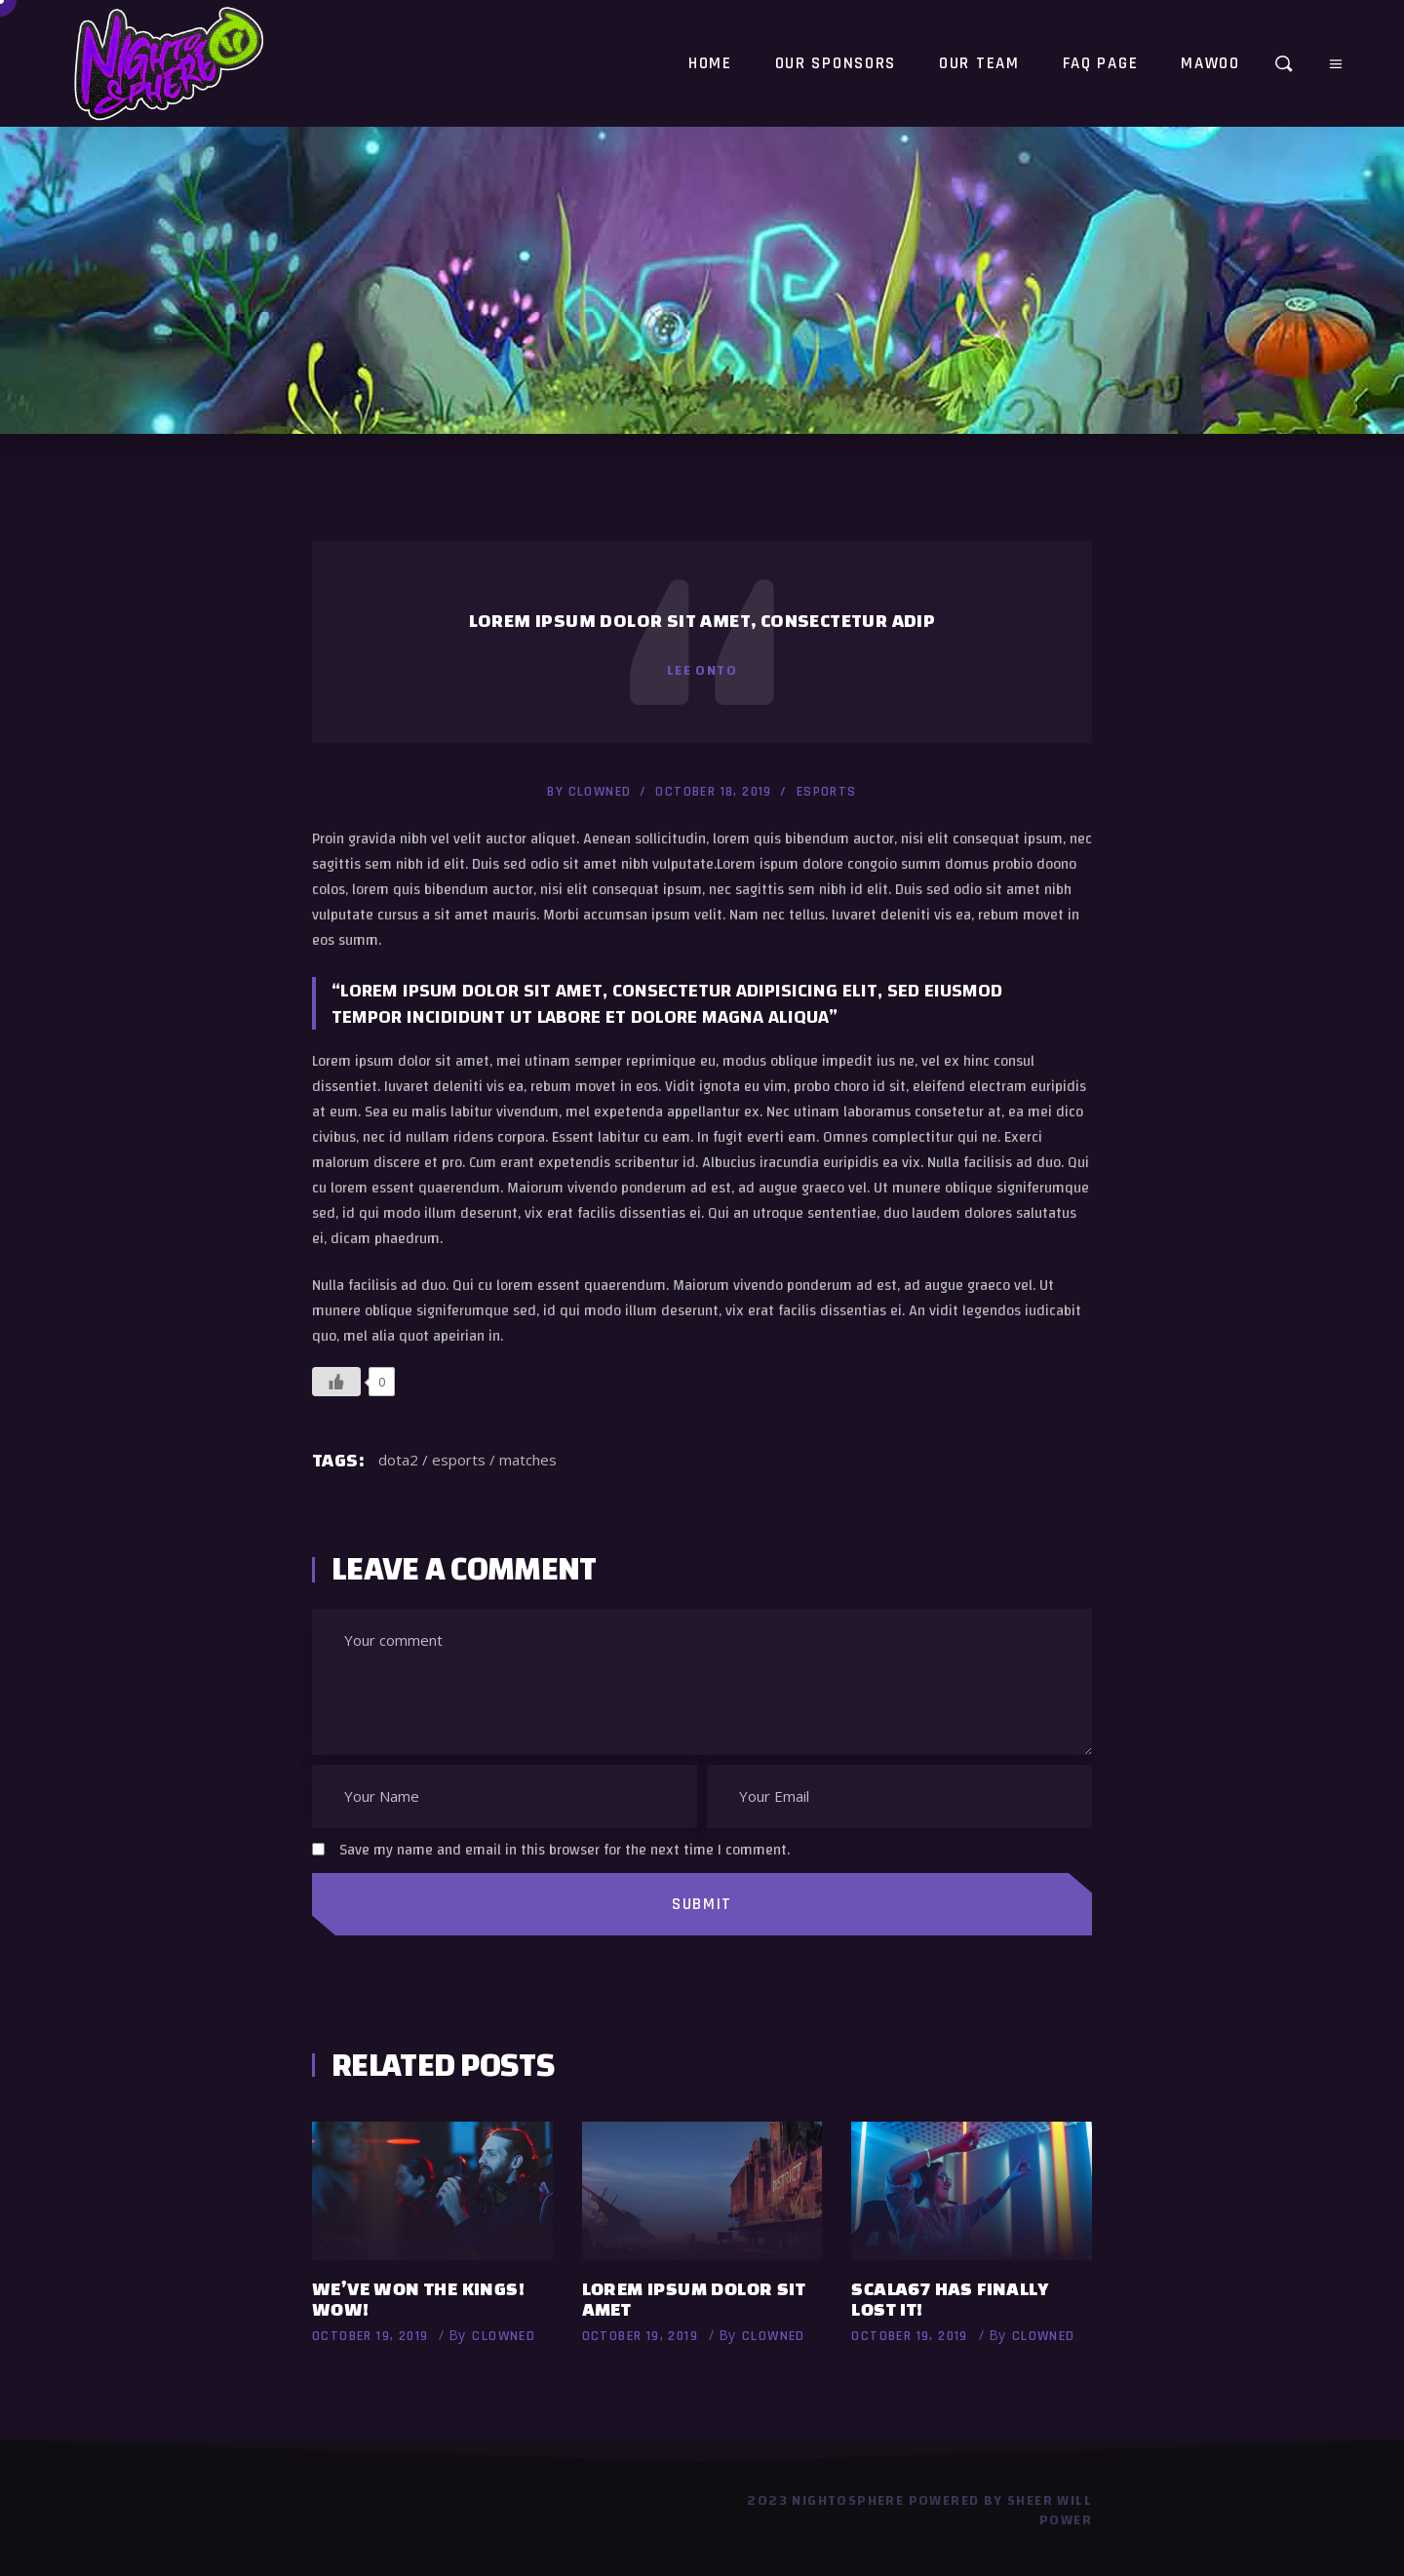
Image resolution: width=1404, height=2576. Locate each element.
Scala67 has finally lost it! (950, 2299)
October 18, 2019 (713, 791)
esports (827, 791)
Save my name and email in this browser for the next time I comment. (564, 1850)
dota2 (398, 1459)
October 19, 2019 (370, 2336)
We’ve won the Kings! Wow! (418, 2299)
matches (528, 1459)
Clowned (600, 791)
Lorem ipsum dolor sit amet (693, 2299)
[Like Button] (336, 1381)
